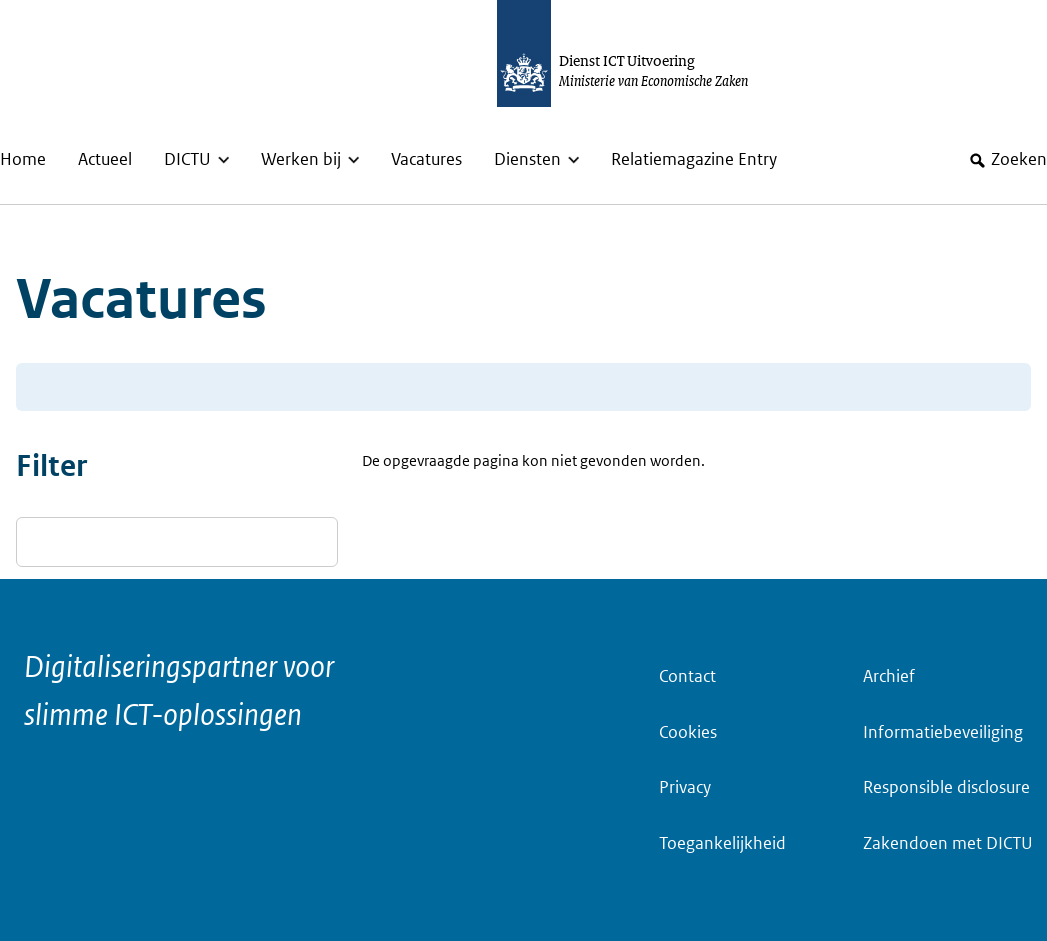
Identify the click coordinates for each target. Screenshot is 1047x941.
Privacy (685, 787)
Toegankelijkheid (722, 843)
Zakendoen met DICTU (948, 843)
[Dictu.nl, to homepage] (643, 53)
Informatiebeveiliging (943, 732)
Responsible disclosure (946, 787)
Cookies (688, 732)
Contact (687, 676)
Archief (889, 676)
